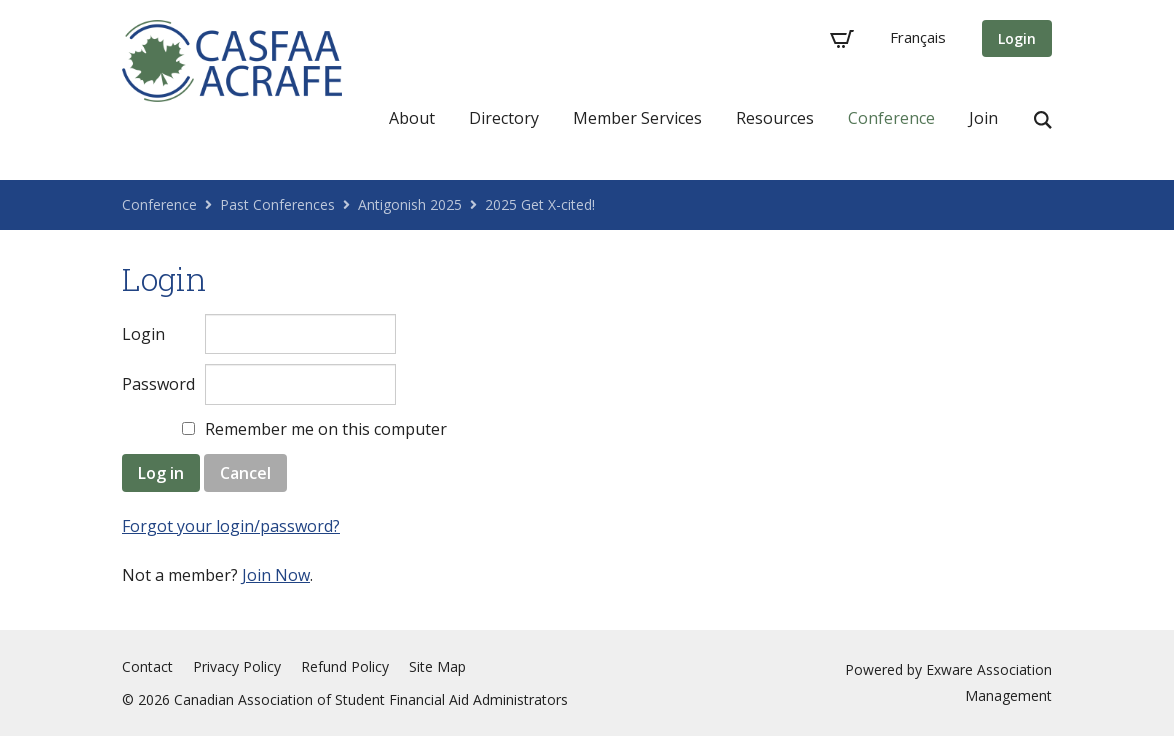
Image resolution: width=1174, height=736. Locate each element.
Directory (504, 118)
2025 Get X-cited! (540, 204)
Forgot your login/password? (231, 526)
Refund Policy (345, 666)
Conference (891, 118)
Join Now (276, 575)
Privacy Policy (237, 666)
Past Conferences (277, 204)
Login (1017, 38)
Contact (147, 666)
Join (983, 118)
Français (918, 37)
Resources (775, 118)
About (412, 118)
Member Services (637, 118)
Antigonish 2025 (410, 204)
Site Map (437, 666)
